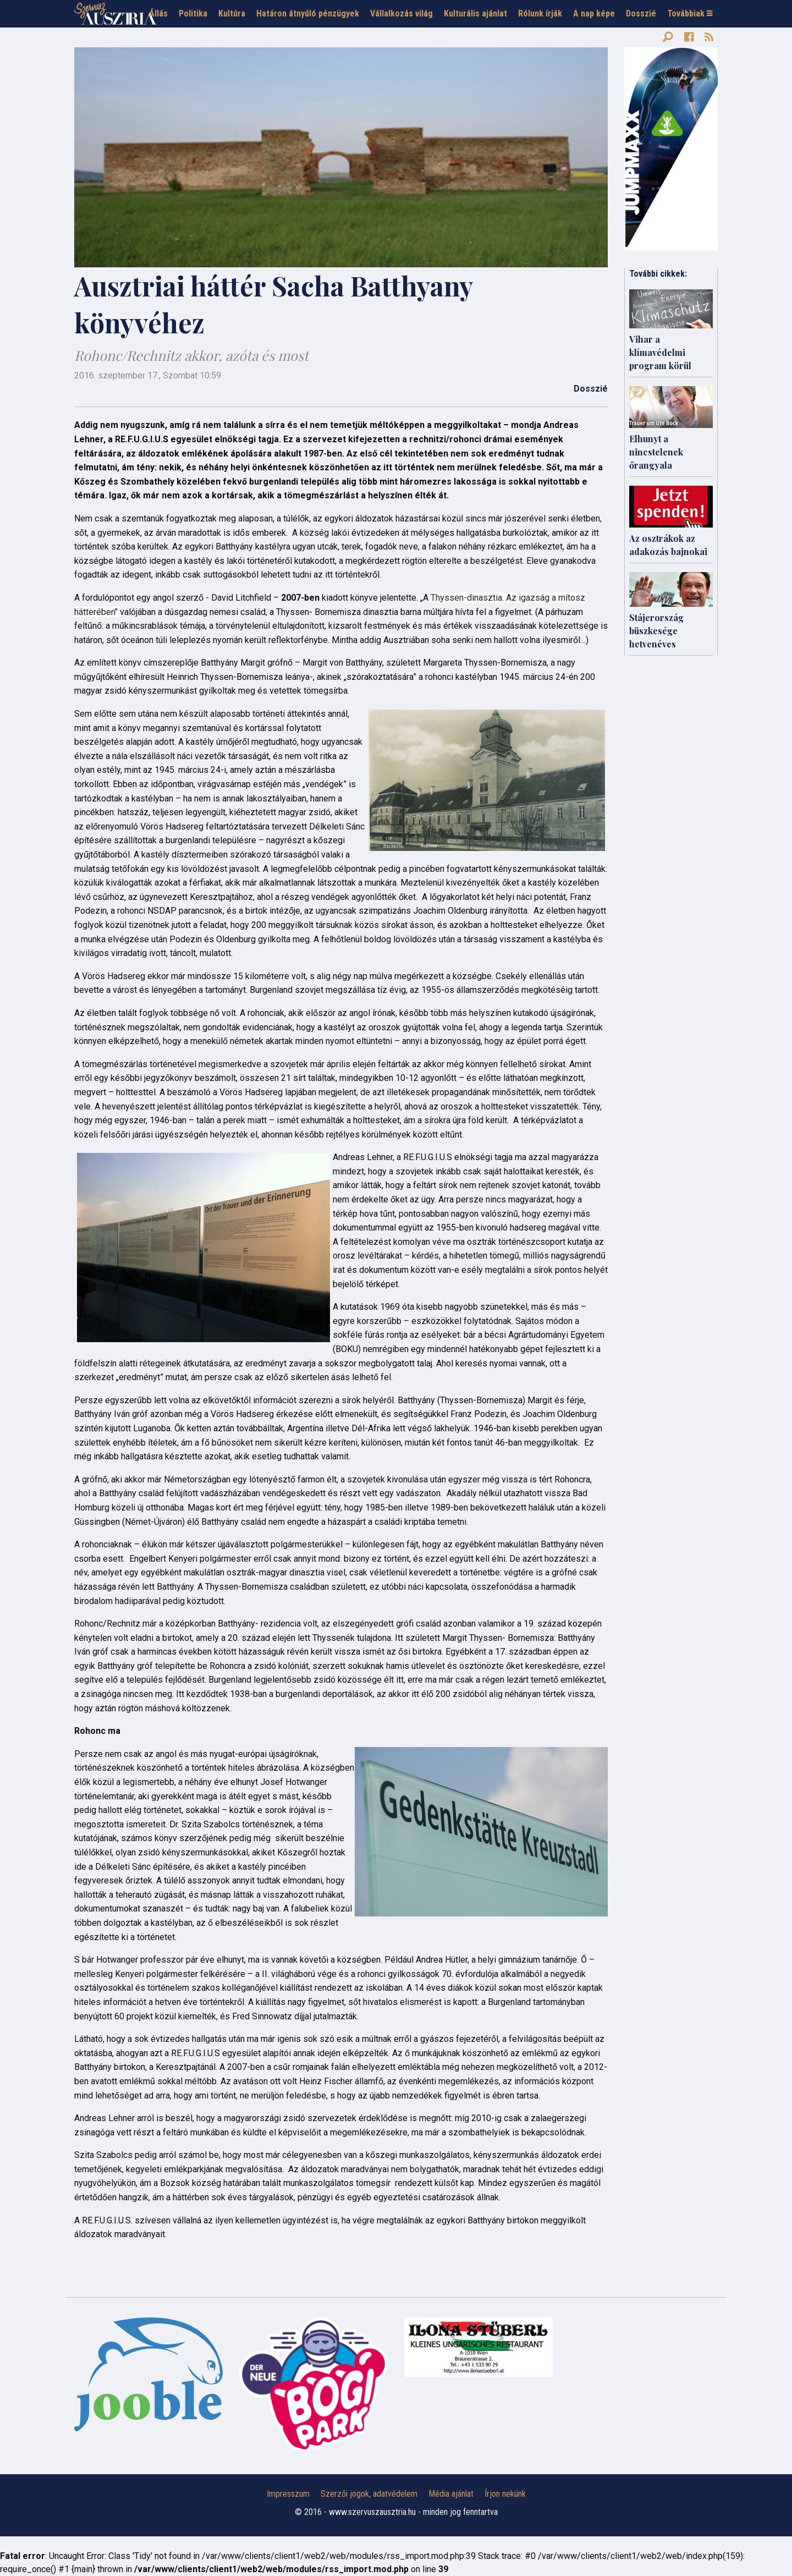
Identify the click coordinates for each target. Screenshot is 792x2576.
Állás (158, 13)
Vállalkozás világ (401, 13)
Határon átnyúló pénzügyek (307, 13)
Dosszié (641, 13)
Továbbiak (689, 13)
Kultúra (231, 13)
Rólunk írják (540, 13)
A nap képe (594, 13)
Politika (193, 13)
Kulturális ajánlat (475, 13)
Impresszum (288, 2494)
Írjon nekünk (505, 2494)
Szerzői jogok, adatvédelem (369, 2494)
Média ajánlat (451, 2494)
